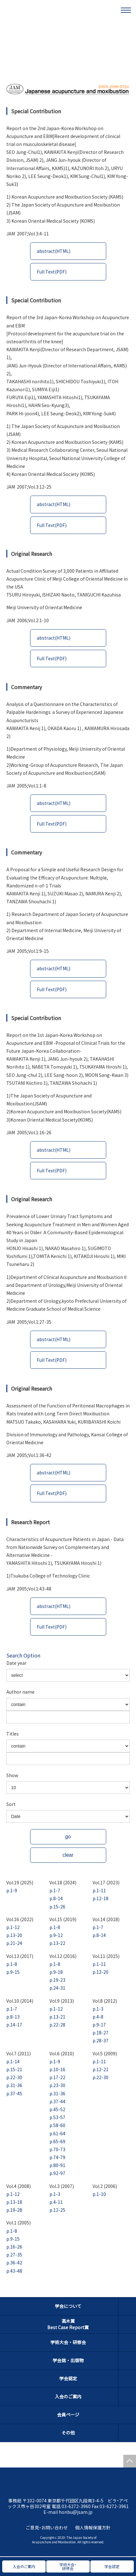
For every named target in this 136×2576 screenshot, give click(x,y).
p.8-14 (56, 1898)
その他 (68, 2432)
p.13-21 (57, 2016)
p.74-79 (57, 2157)
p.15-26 (57, 1906)
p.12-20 (100, 1972)
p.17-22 (57, 2077)
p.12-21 (100, 2069)
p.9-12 (56, 1935)
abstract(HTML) (53, 251)
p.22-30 (14, 2077)
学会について (68, 2306)
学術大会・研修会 (68, 2342)
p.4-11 (56, 2202)
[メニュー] (126, 10)
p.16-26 (14, 2246)
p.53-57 (57, 2117)
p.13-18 (14, 2202)
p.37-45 (14, 2093)
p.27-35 (14, 2254)
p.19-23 (57, 1980)
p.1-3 (98, 2009)
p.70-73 (57, 2149)
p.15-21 (14, 2069)
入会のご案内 (68, 2396)
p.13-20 (14, 1935)
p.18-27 (100, 2032)
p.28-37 (100, 2040)
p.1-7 (54, 1890)
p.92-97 (57, 2173)
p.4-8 (98, 2016)
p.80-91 (57, 2165)
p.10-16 (57, 2069)
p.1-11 (99, 1890)
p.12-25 (57, 2210)
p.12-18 (100, 1898)
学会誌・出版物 (68, 2360)
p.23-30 (57, 2085)
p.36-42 (14, 2262)
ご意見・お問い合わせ (47, 2527)
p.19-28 (14, 2210)
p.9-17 (99, 2024)
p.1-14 (13, 2061)
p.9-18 (56, 1972)
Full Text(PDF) (52, 271)
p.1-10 (99, 2194)
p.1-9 (11, 1890)
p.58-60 (57, 2125)
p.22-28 (57, 2024)
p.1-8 (54, 1927)
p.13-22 (57, 1943)
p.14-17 (14, 2024)
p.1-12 (13, 1927)
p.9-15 (13, 1972)
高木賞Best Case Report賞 (68, 2324)
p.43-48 (14, 2271)
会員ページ (68, 2414)
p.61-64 (57, 2133)
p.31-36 (14, 2085)
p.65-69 (57, 2141)
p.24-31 (57, 1988)
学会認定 (68, 2378)
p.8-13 (13, 2016)
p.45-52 (57, 2109)
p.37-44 (57, 2101)
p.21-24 (14, 1943)
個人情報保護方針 (93, 2527)
